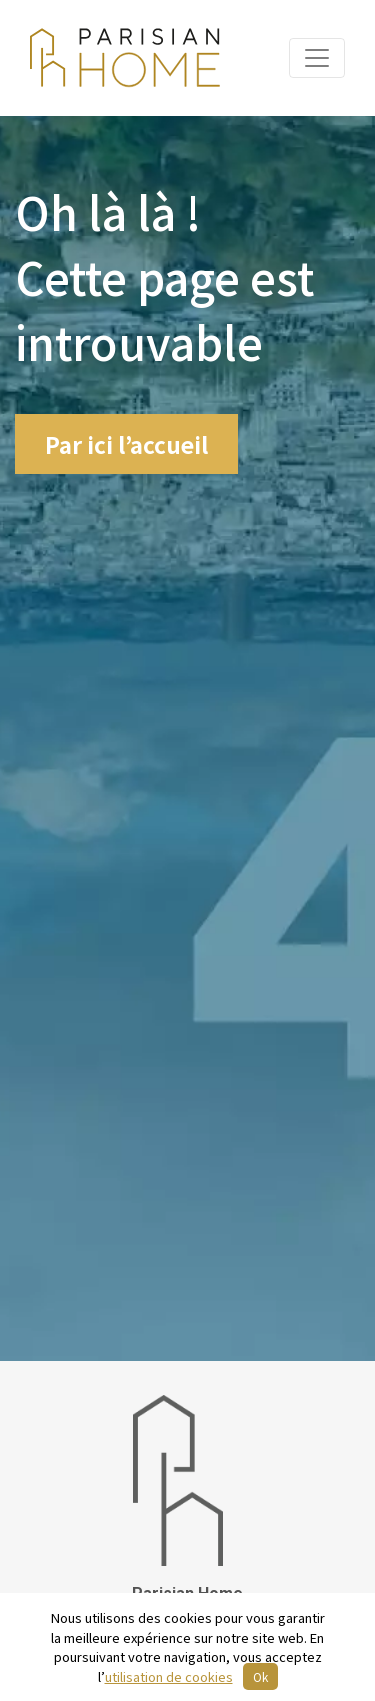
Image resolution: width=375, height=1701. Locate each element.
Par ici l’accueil (126, 444)
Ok (260, 1676)
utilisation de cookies (169, 1676)
